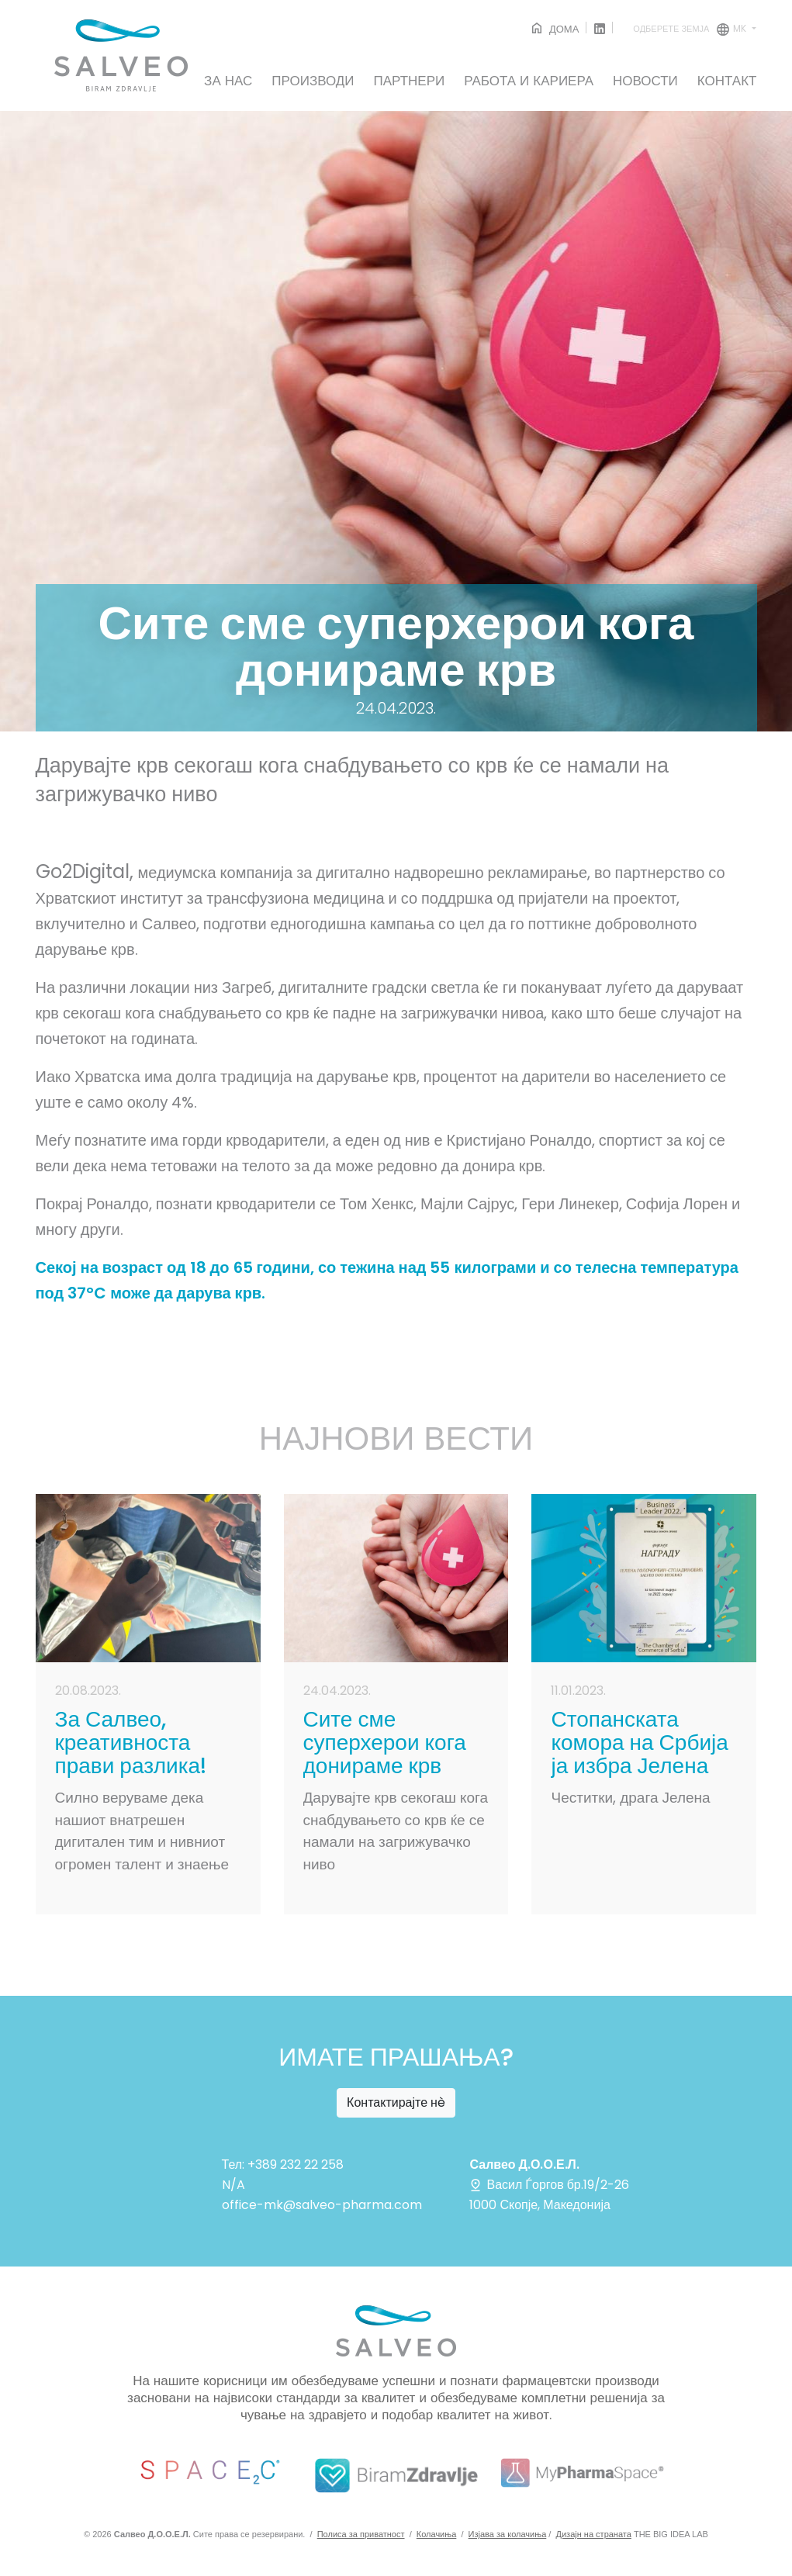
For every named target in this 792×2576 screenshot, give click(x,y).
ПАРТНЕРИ (409, 81)
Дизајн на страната (593, 2534)
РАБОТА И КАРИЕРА (528, 81)
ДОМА (554, 29)
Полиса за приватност (361, 2534)
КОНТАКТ (727, 81)
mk (691, 29)
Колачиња (437, 2534)
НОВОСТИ (645, 81)
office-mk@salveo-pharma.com (322, 2205)
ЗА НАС (228, 81)
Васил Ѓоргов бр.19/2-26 (548, 2185)
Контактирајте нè (396, 2102)
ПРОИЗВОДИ (312, 81)
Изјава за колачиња (508, 2534)
